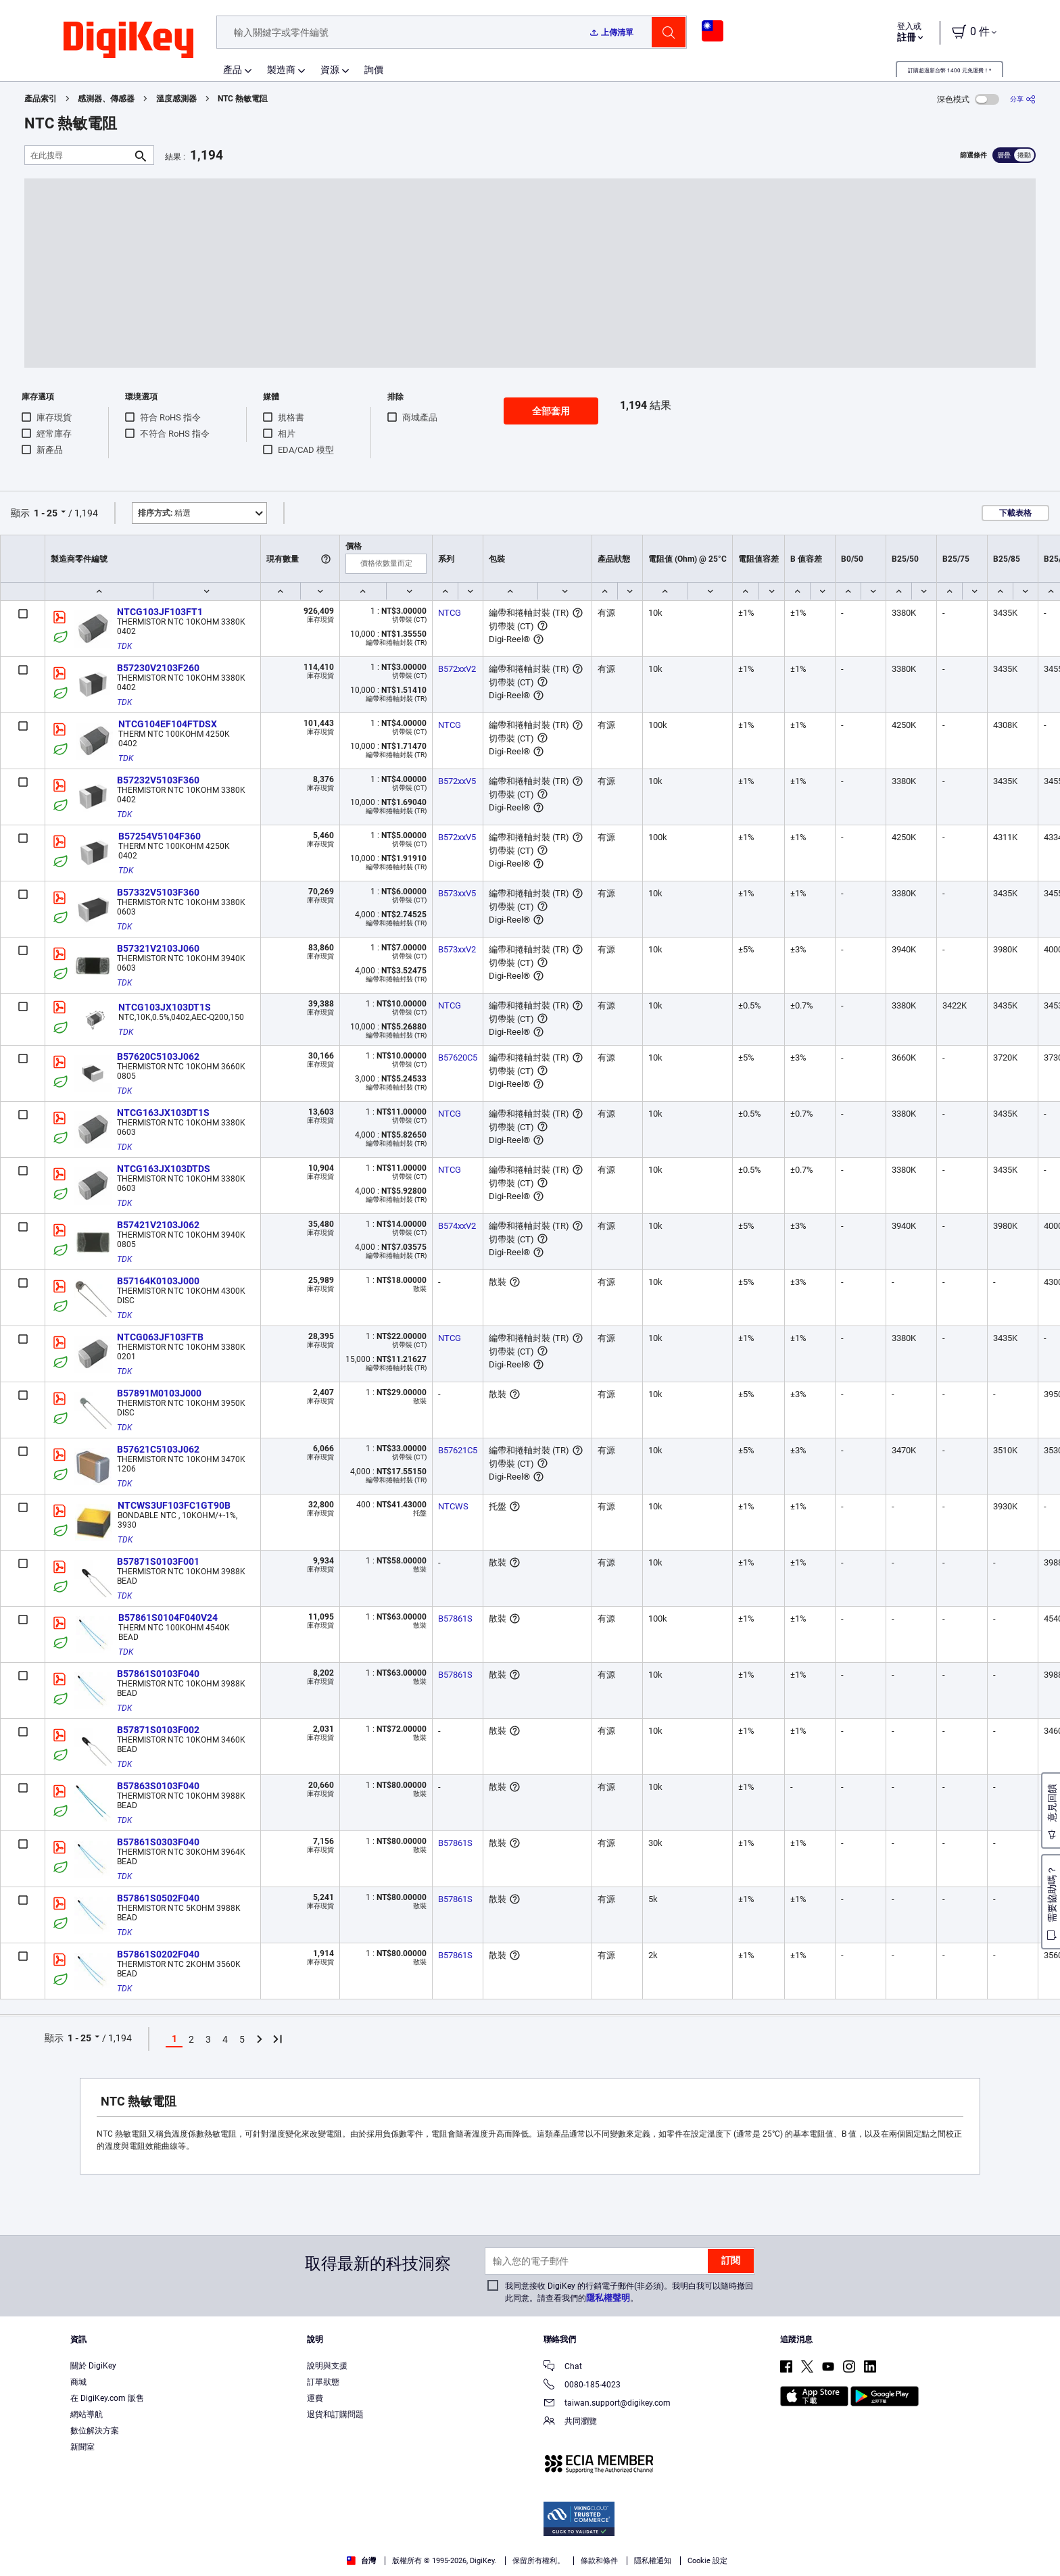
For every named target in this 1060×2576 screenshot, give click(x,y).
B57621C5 (457, 1450)
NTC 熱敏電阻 (243, 98)
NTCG (449, 613)
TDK (124, 646)
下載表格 (1015, 513)
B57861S (455, 1618)
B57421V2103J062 (158, 1224)
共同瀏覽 (570, 2422)
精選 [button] (164, 513)
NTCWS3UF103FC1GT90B (174, 1505)
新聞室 (82, 2447)
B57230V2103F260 (158, 667)
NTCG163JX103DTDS (163, 1168)
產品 (232, 69)
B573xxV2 (457, 949)
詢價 (373, 69)
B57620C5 (457, 1057)
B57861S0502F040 (158, 1898)
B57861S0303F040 (158, 1842)
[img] (128, 40)
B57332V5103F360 (158, 892)
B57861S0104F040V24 (168, 1617)
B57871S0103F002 (158, 1729)
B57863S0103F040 (158, 1785)
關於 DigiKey (93, 2366)
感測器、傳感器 (106, 98)
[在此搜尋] (78, 155)
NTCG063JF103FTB (160, 1337)
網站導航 (86, 2414)
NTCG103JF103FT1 (160, 611)
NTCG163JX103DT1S (163, 1112)
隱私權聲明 (608, 2298)
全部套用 (551, 411)
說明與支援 (327, 2366)
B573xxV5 (457, 893)
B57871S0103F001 (158, 1561)
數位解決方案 (94, 2430)
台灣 (361, 2560)
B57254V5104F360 (159, 836)
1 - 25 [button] (45, 513)
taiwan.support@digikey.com (607, 2404)
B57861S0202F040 (158, 1954)
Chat (563, 2367)
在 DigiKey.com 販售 (107, 2398)
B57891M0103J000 (159, 1393)
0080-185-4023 (582, 2385)
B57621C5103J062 (158, 1449)
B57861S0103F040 (158, 1673)
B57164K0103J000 (158, 1280)
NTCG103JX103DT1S (164, 1007)
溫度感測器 (176, 98)
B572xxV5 (457, 781)
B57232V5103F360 (158, 780)
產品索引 (40, 98)
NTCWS (453, 1506)
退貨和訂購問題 (335, 2414)
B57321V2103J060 (158, 948)
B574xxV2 (457, 1226)
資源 (329, 69)
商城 (78, 2382)
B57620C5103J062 (158, 1056)
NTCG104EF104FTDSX (167, 724)
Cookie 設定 (707, 2560)
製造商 (281, 69)
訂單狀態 (323, 2382)
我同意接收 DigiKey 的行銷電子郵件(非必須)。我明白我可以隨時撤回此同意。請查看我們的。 (629, 2292)
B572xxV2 (457, 669)
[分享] (1023, 99)
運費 (315, 2398)
